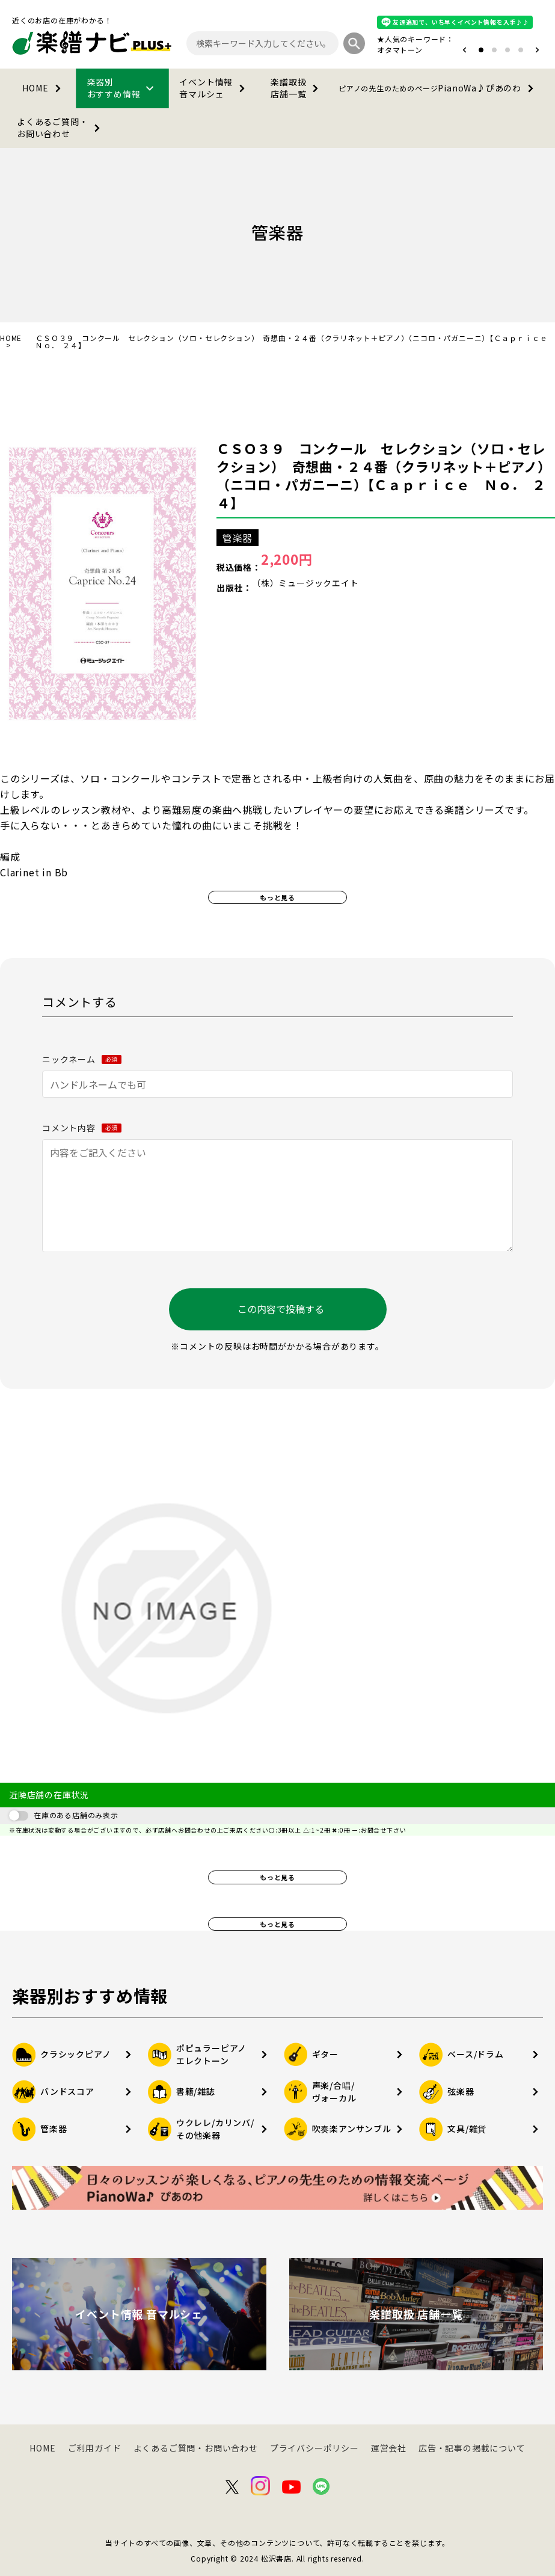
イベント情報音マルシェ (214, 88)
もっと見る (277, 897)
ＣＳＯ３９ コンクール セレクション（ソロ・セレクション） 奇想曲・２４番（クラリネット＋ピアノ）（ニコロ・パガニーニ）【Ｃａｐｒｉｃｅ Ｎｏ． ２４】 (383, 475)
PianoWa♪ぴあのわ (438, 88)
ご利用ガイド (94, 2448)
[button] (464, 50)
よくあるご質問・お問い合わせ (61, 127)
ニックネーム (81, 1059)
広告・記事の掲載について (472, 2448)
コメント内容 (81, 1128)
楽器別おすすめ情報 (122, 88)
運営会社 (388, 2448)
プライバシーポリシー (314, 2448)
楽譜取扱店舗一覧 (297, 88)
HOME (43, 88)
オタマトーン (400, 50)
